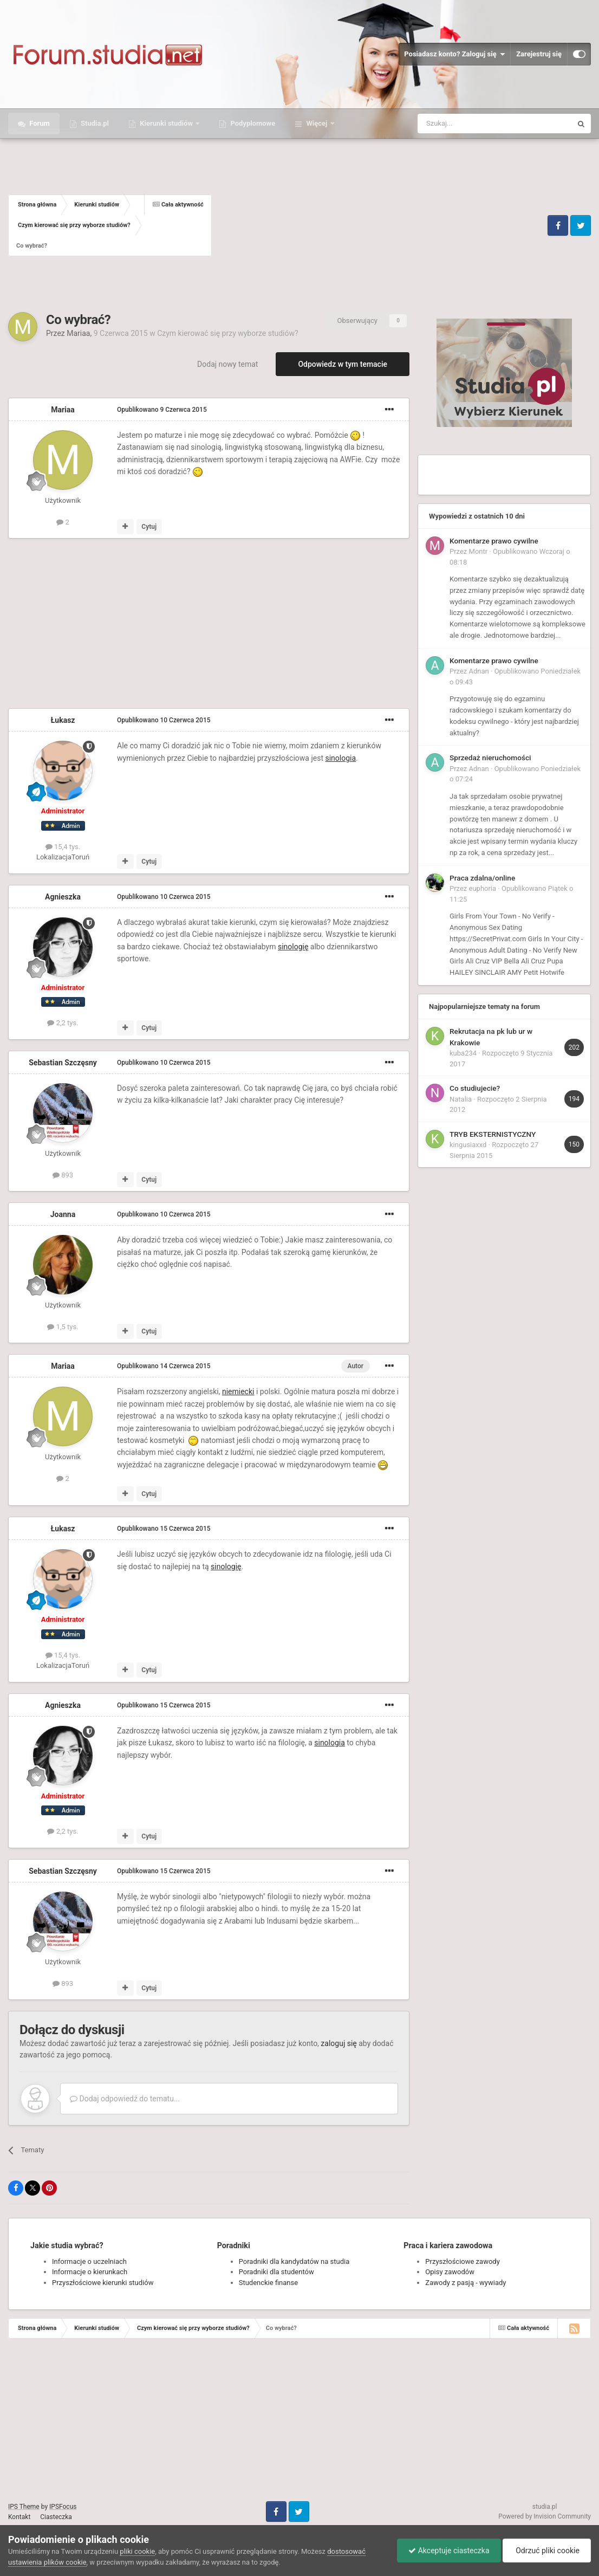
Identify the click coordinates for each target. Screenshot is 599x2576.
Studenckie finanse (268, 2283)
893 (63, 1175)
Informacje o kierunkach (89, 2272)
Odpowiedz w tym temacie (342, 364)
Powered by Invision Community (544, 2516)
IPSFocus (62, 2506)
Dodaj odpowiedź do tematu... (125, 2098)
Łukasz (63, 720)
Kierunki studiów (166, 123)
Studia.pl (94, 123)
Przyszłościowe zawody (462, 2261)
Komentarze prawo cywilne (494, 540)
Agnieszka (63, 896)
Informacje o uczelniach (89, 2261)
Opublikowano (162, 409)
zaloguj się (338, 2043)
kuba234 (463, 1053)
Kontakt (19, 2517)
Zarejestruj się (539, 54)
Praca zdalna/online (482, 877)
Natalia (461, 1099)
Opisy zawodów (449, 2272)
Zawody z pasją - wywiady (465, 2283)
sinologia (340, 758)
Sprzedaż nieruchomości (490, 757)
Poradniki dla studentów (276, 2272)
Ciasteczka (56, 2517)
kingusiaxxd (468, 1145)
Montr (478, 551)
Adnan (479, 671)
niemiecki (238, 1391)
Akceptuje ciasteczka (448, 2550)
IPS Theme (24, 2506)
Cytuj (149, 526)
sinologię (293, 946)
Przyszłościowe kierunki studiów (102, 2283)
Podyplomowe (252, 123)
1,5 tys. (62, 1327)
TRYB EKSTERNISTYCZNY (493, 1134)
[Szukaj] (469, 123)
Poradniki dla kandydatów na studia (294, 2261)
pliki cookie (137, 2551)
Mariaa (78, 333)
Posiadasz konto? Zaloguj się (454, 54)
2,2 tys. (62, 1023)
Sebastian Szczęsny (63, 1062)
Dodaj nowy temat (227, 364)
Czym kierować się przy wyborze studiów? (227, 333)
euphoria (483, 888)
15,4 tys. (62, 847)
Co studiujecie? (475, 1088)
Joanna (62, 1214)
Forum (39, 123)
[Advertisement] (378, 225)
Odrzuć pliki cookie (547, 2550)
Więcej (316, 123)
